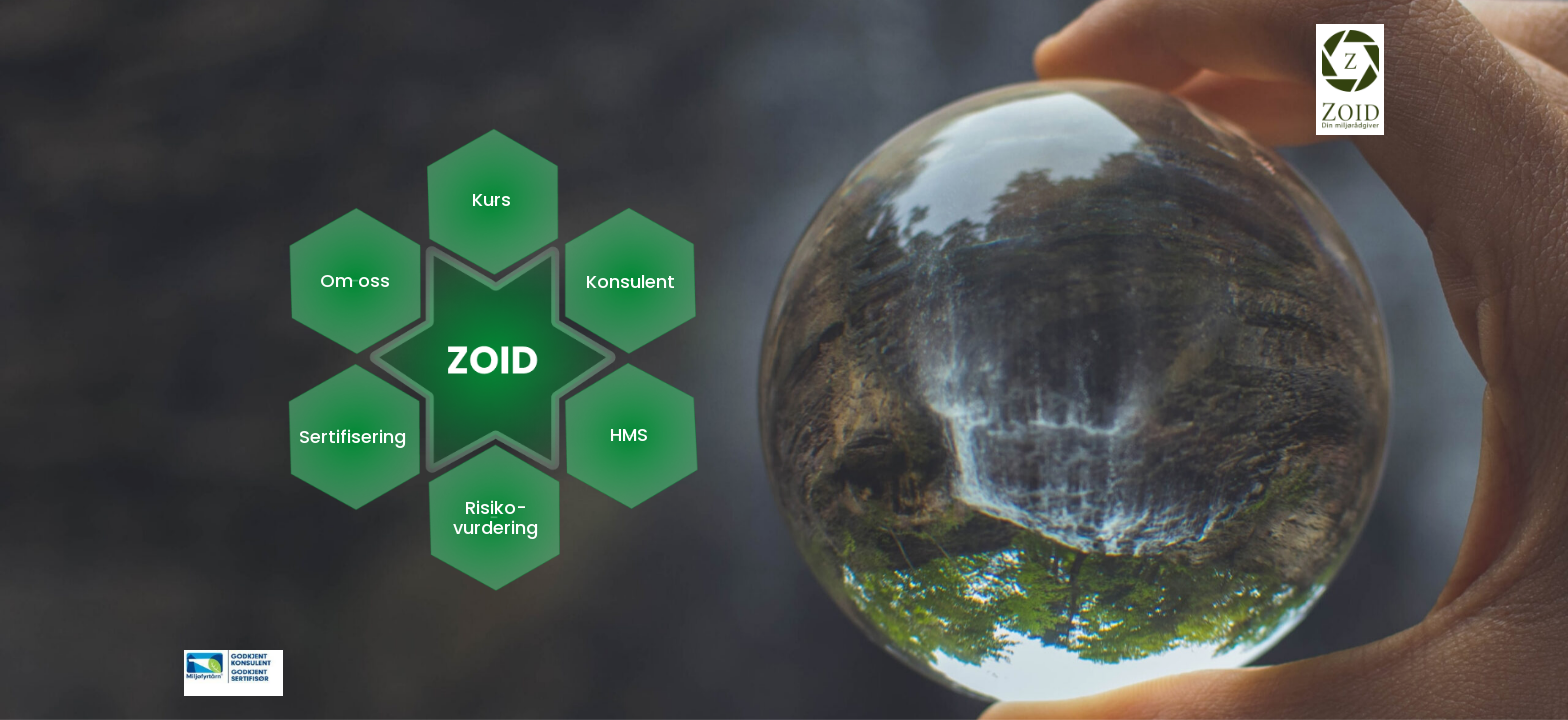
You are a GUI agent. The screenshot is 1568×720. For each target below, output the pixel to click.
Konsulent (630, 282)
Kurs (491, 200)
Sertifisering (352, 437)
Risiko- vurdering (495, 518)
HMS (629, 435)
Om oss (355, 281)
